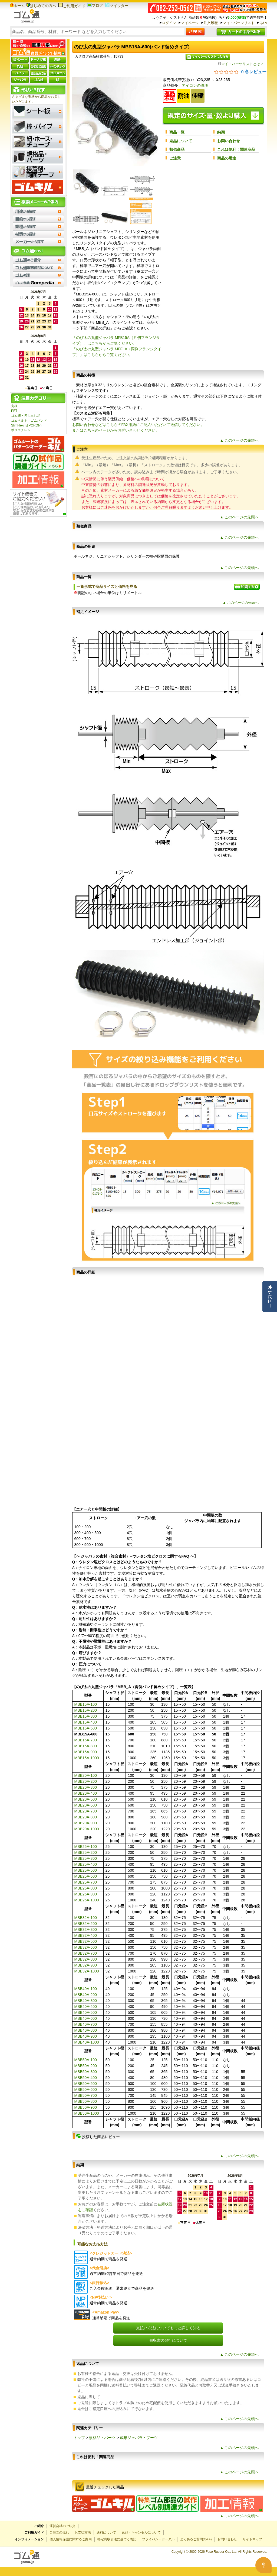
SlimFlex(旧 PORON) (26, 425)
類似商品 (176, 149)
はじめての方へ (41, 6)
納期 (221, 132)
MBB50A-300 (85, 2072)
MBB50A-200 (85, 2066)
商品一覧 (176, 132)
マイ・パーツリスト (239, 23)
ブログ (95, 5)
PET (14, 411)
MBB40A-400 (85, 2006)
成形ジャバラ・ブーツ (139, 2437)
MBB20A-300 (85, 1787)
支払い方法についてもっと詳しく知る (168, 2328)
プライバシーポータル (158, 2539)
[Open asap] (263, 2565)
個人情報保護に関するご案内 (71, 2539)
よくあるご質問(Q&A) (196, 2539)
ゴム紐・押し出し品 (25, 416)
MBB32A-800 (85, 1959)
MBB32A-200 (85, 1923)
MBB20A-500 (85, 1799)
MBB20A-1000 (86, 1829)
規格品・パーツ (102, 2437)
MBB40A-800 (85, 2030)
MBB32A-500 (85, 1941)
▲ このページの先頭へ (239, 440)
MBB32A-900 (85, 1965)
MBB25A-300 (85, 1858)
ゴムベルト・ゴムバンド (29, 420)
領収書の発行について (168, 2340)
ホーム (17, 6)
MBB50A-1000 (86, 2113)
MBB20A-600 (85, 1805)
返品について (180, 141)
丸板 (14, 406)
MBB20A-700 (85, 1811)
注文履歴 (211, 23)
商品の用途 (226, 158)
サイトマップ (252, 2539)
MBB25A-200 (85, 1852)
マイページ (190, 23)
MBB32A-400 (85, 1935)
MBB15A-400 (85, 1722)
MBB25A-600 (85, 1876)
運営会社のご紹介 (62, 2526)
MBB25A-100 (85, 1846)
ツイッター (116, 6)
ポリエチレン (21, 430)
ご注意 (175, 158)
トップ (79, 2437)
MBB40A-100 (85, 1989)
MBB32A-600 (85, 1947)
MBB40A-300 (85, 2000)
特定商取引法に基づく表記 (116, 2539)
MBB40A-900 (85, 2036)
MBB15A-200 (85, 1710)
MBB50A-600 (85, 2089)
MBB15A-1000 (86, 1758)
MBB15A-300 (85, 1716)
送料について (106, 2532)
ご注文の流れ (59, 2532)
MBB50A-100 (85, 2060)
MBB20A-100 (85, 1775)
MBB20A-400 (85, 1793)
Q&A (263, 23)
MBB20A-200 (85, 1781)
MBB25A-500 (85, 1870)
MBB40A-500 (85, 2012)
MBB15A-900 (85, 1752)
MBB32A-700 (85, 1953)
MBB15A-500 (85, 1728)
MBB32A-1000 (86, 1971)
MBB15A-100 (85, 1704)
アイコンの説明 (195, 85)
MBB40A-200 (85, 1994)
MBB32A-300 (85, 1929)
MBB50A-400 (85, 2077)
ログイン (169, 23)
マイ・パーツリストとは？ (240, 64)
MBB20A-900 (85, 1823)
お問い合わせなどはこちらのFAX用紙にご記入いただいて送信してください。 (138, 424)
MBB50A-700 (85, 2095)
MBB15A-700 (85, 1740)
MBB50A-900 (85, 2107)
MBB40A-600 (85, 2018)
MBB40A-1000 (86, 2042)
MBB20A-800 (85, 1817)
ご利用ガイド (71, 6)
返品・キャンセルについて (141, 2532)
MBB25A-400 (85, 1864)
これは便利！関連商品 (236, 149)
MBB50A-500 (85, 2083)
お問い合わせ (228, 141)
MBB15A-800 (85, 1746)
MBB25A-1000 (86, 1900)
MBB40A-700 (85, 2024)
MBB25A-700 (85, 1882)
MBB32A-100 (85, 1917)
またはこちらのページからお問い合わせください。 (115, 430)
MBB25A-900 (85, 1894)
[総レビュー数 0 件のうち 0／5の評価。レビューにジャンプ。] (240, 72)
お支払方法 (83, 2532)
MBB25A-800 (85, 1888)
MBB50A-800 (85, 2101)
